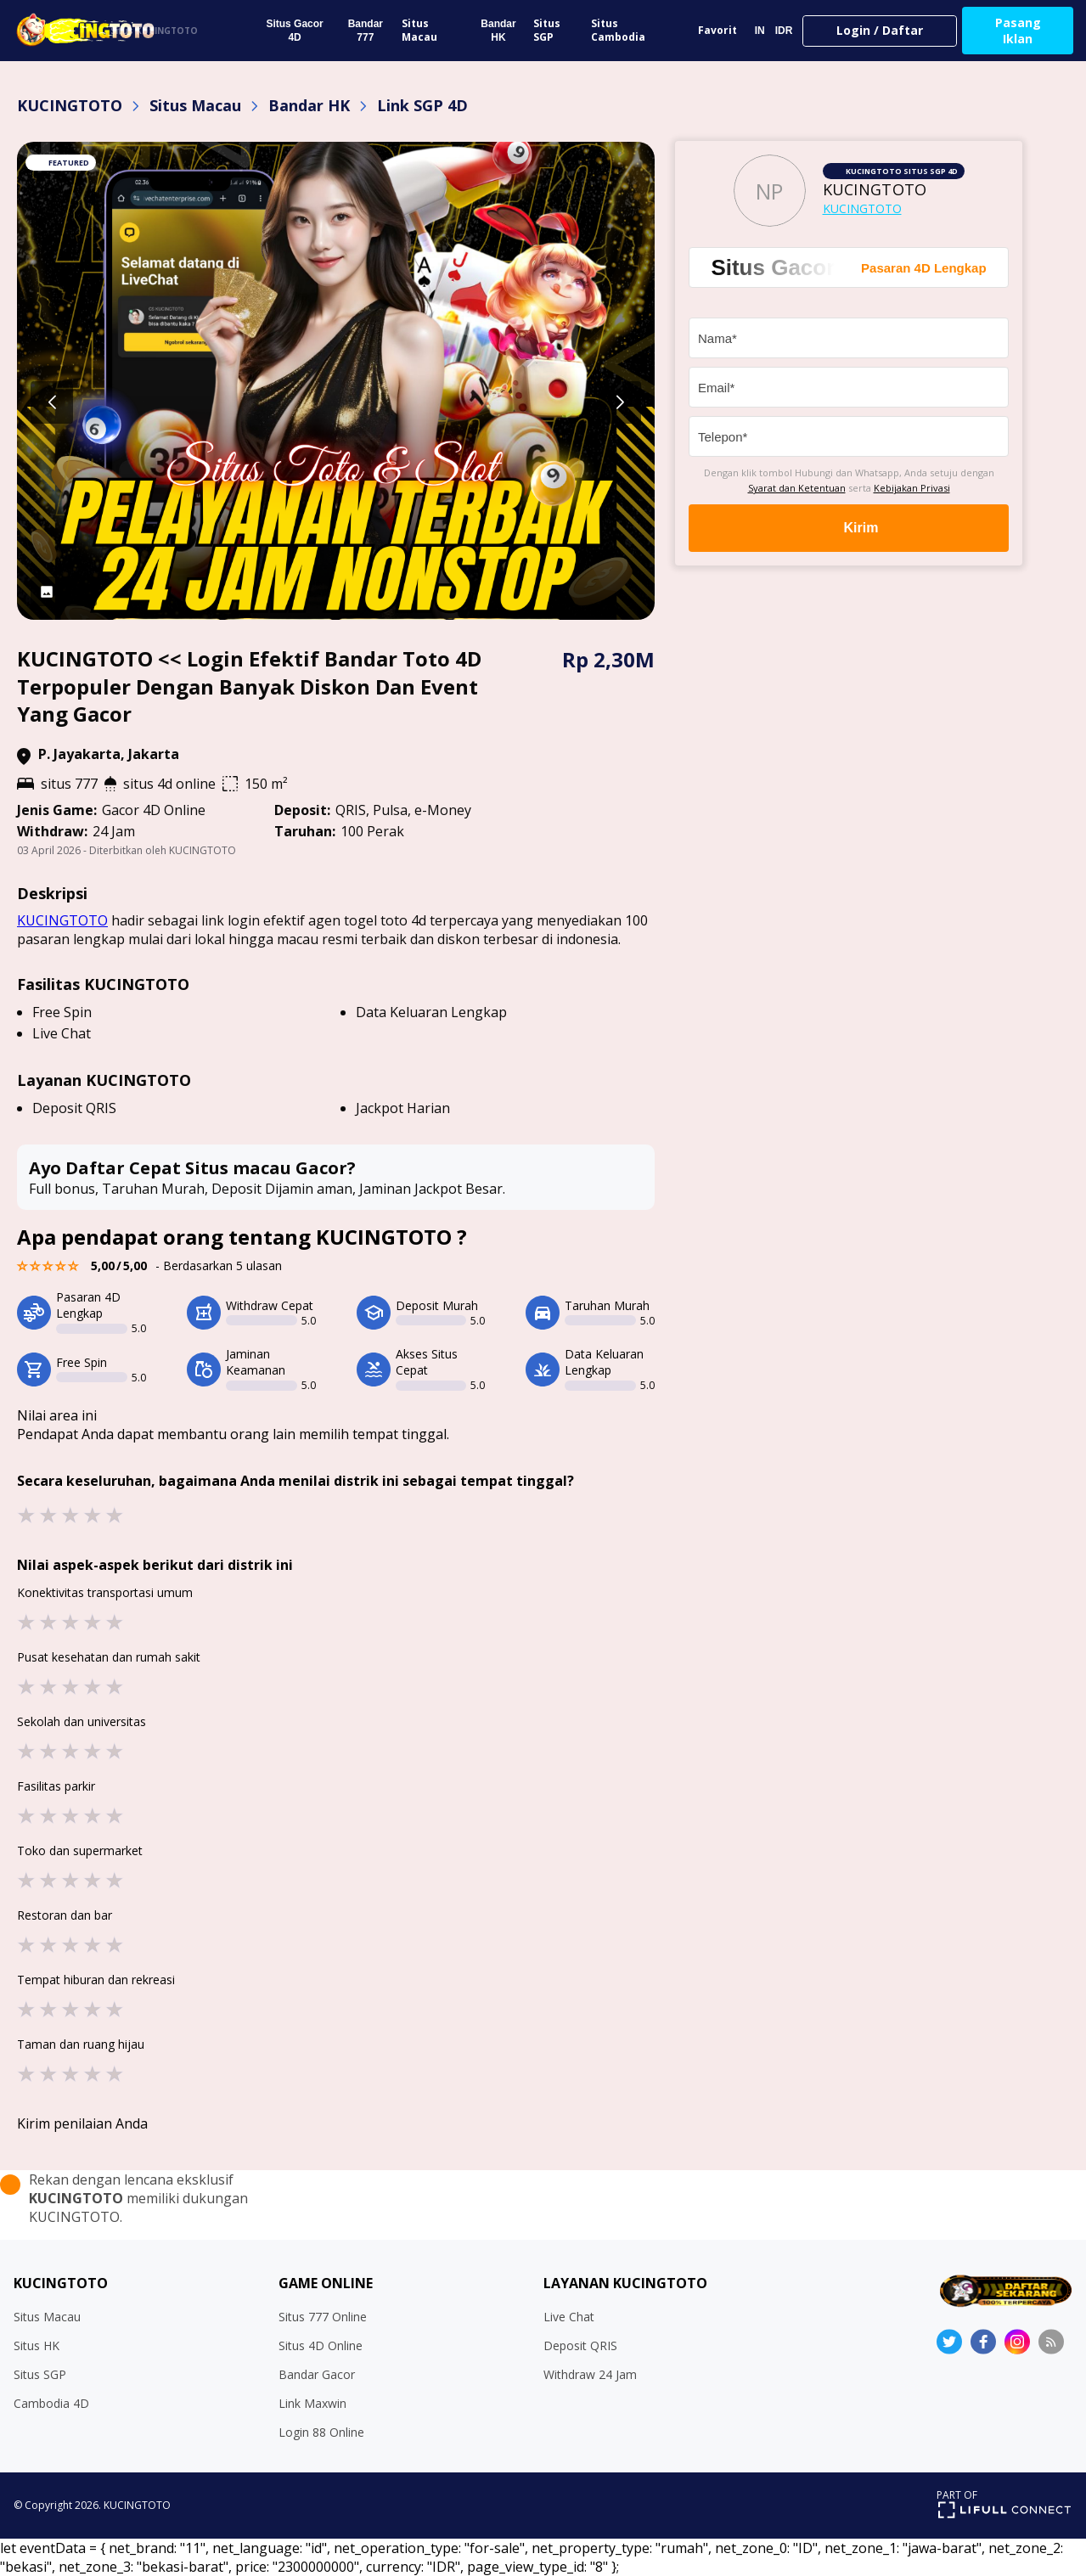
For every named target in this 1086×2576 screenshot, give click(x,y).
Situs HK (36, 2345)
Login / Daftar (879, 30)
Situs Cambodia (618, 30)
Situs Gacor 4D (294, 30)
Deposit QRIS (580, 2345)
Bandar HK (498, 30)
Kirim (849, 528)
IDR (784, 31)
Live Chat (568, 2317)
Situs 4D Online (321, 2345)
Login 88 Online (321, 2432)
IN (760, 31)
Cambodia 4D (51, 2403)
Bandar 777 (365, 30)
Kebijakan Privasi (912, 487)
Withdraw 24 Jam (590, 2374)
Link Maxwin (312, 2403)
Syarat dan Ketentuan (797, 487)
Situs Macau (419, 30)
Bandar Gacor (317, 2374)
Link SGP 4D (422, 105)
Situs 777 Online (323, 2317)
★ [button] (26, 1514)
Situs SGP (546, 30)
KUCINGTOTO (69, 105)
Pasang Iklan (1018, 30)
